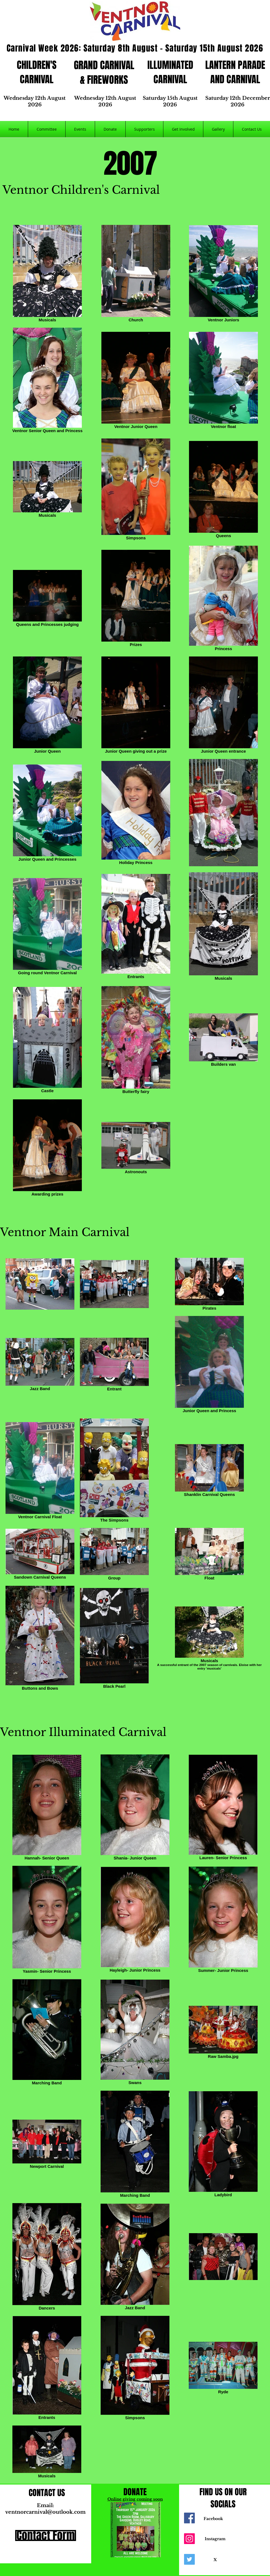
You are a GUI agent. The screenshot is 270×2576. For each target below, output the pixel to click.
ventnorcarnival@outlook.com (45, 2512)
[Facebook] (189, 2518)
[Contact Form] (45, 2535)
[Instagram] (189, 2538)
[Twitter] (189, 2559)
